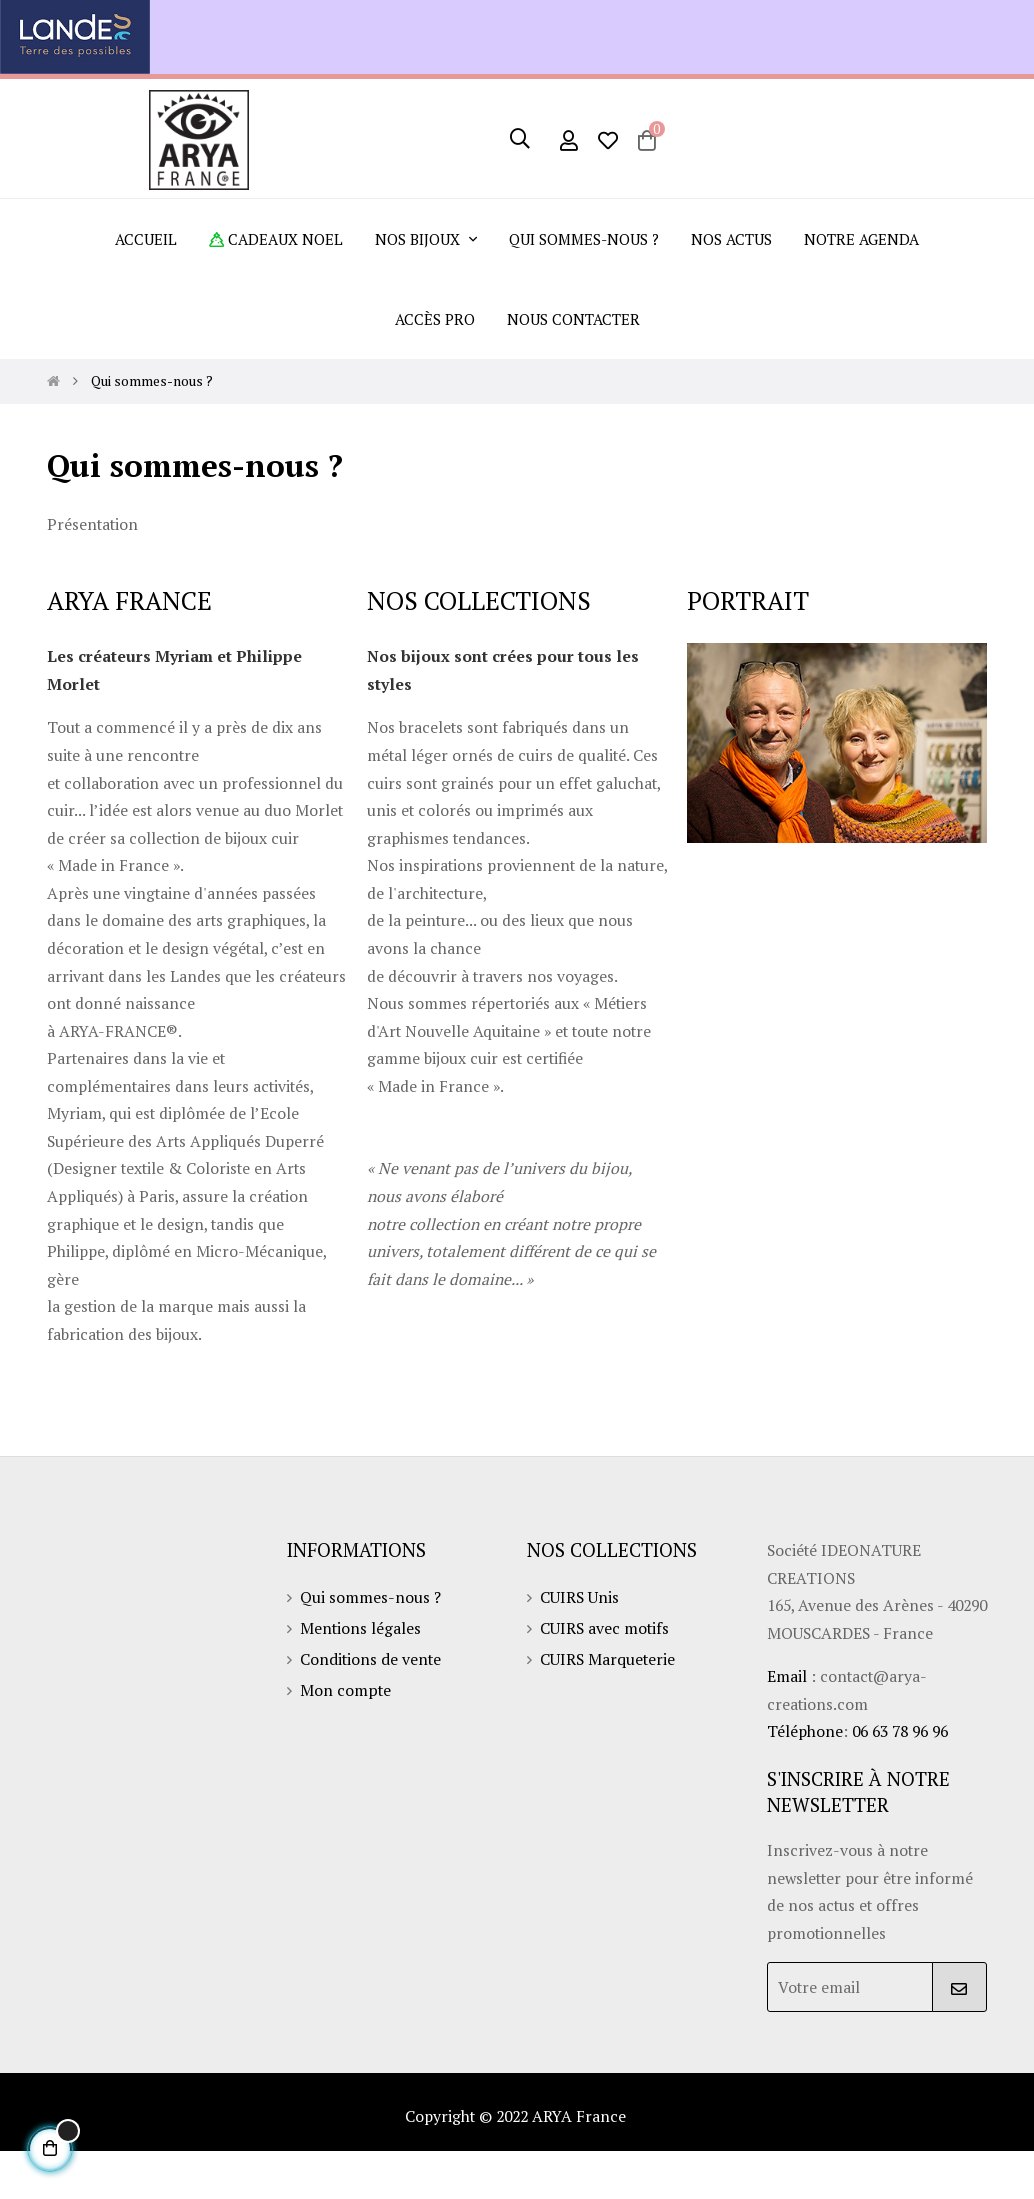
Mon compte (346, 1736)
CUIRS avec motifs (606, 1672)
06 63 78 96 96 (906, 1777)
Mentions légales (361, 1672)
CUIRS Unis (580, 1640)
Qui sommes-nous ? (370, 1640)
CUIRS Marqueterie (609, 1704)
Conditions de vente (372, 1704)
